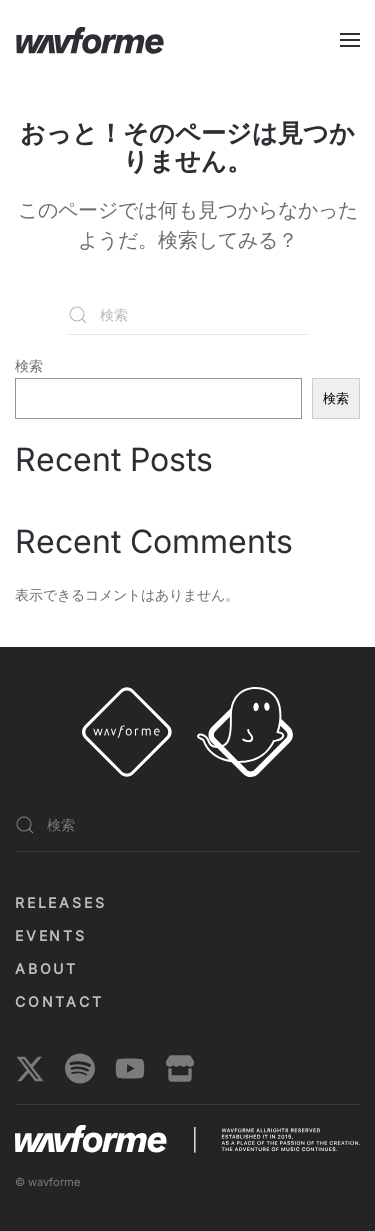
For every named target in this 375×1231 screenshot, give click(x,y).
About (46, 968)
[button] (350, 40)
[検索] (188, 315)
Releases (60, 902)
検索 (29, 365)
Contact (59, 1001)
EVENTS (51, 935)
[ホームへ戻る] (90, 40)
